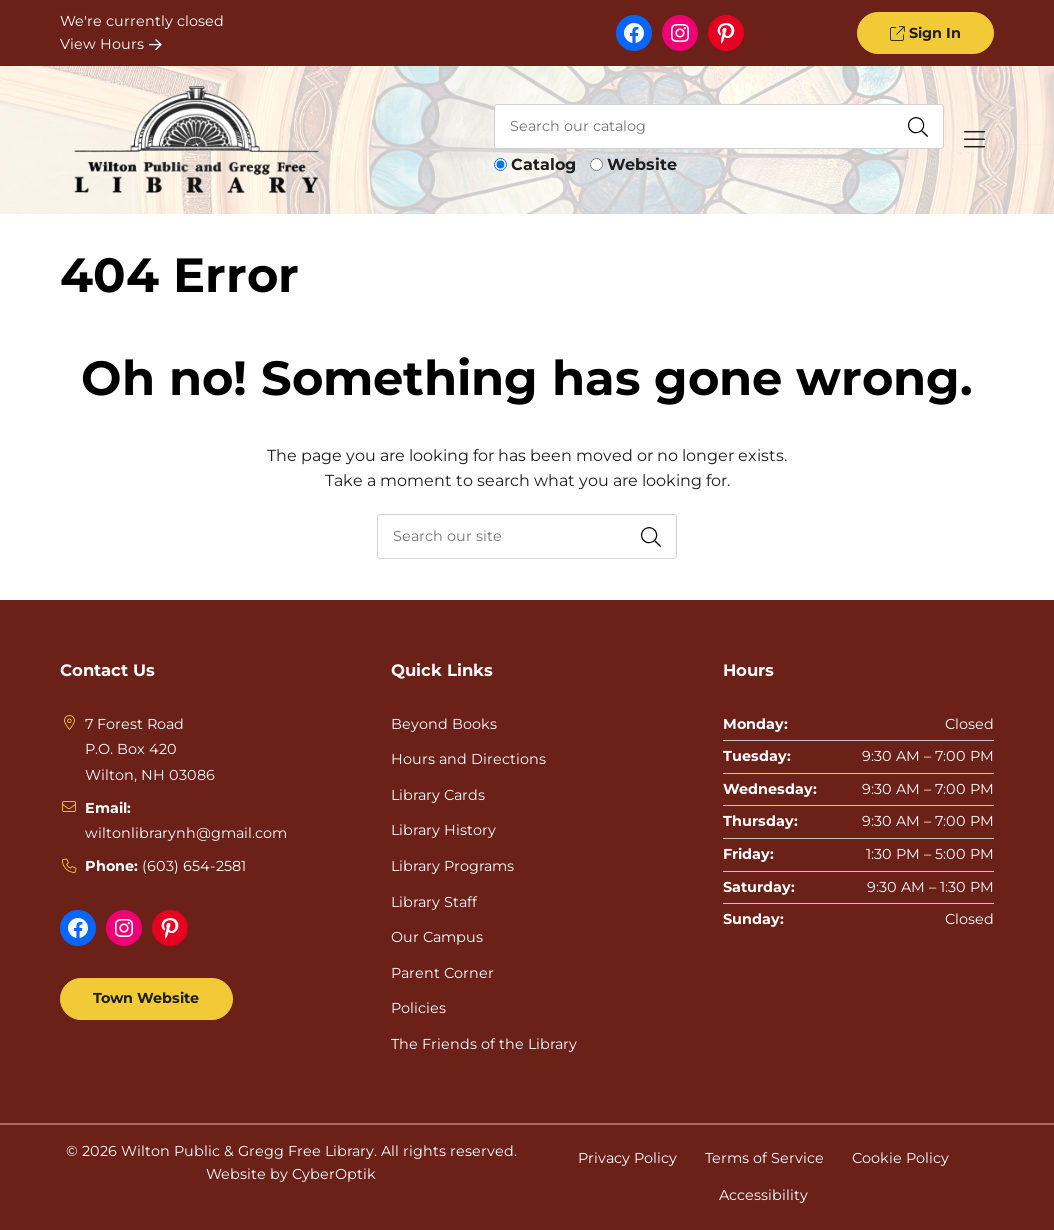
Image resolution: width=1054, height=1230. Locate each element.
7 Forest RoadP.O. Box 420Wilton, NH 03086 (150, 749)
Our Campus (437, 937)
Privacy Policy (627, 1158)
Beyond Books (444, 724)
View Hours (111, 44)
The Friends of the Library (484, 1044)
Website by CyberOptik (291, 1174)
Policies (418, 1008)
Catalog (543, 164)
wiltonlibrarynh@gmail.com (186, 833)
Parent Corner (442, 973)
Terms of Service (764, 1158)
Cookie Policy (900, 1158)
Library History (443, 830)
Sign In (925, 33)
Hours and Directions (468, 759)
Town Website (146, 998)
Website (642, 164)
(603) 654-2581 (194, 866)
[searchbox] (527, 536)
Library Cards (438, 795)
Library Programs (452, 866)
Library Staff (434, 902)
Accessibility (763, 1195)
